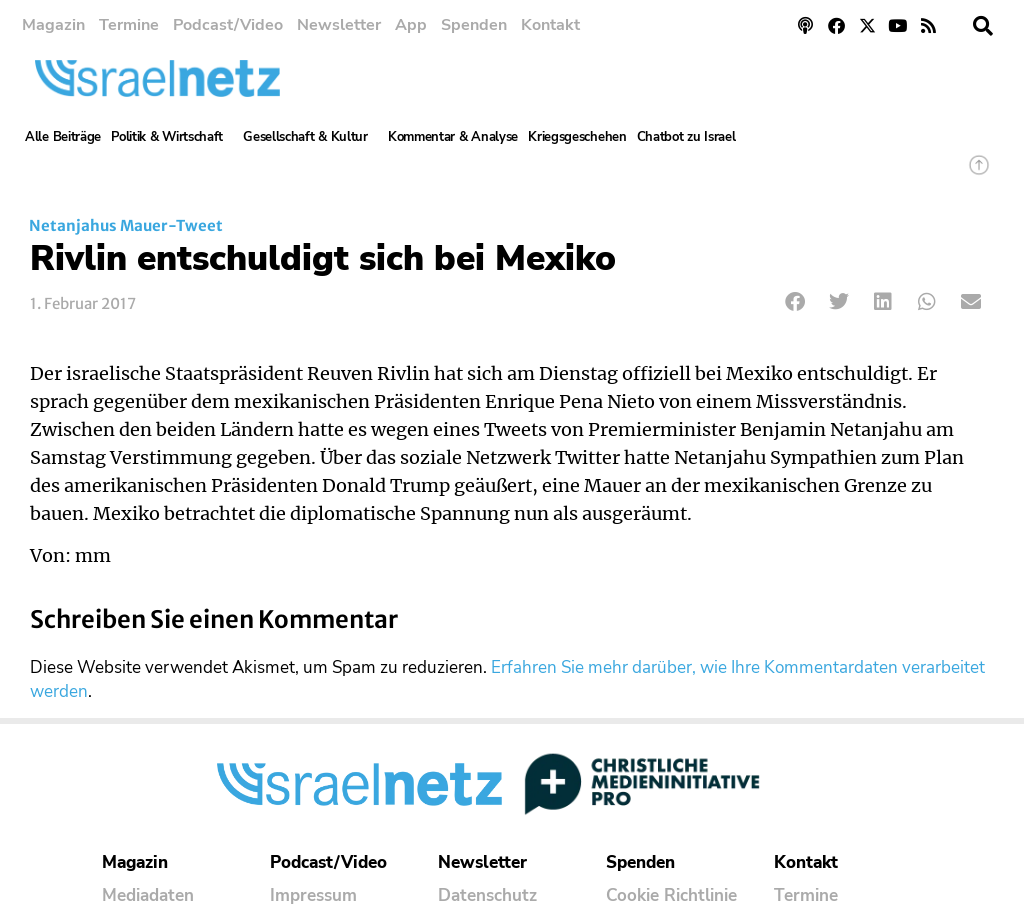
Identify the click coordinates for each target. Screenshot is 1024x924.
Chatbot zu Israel (686, 137)
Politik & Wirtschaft (172, 137)
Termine (129, 25)
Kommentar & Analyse (453, 137)
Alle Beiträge (63, 137)
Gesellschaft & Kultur (310, 137)
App (411, 25)
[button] (983, 26)
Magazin (53, 25)
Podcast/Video (228, 25)
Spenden (474, 25)
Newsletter (339, 25)
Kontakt (550, 25)
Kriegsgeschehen (577, 137)
